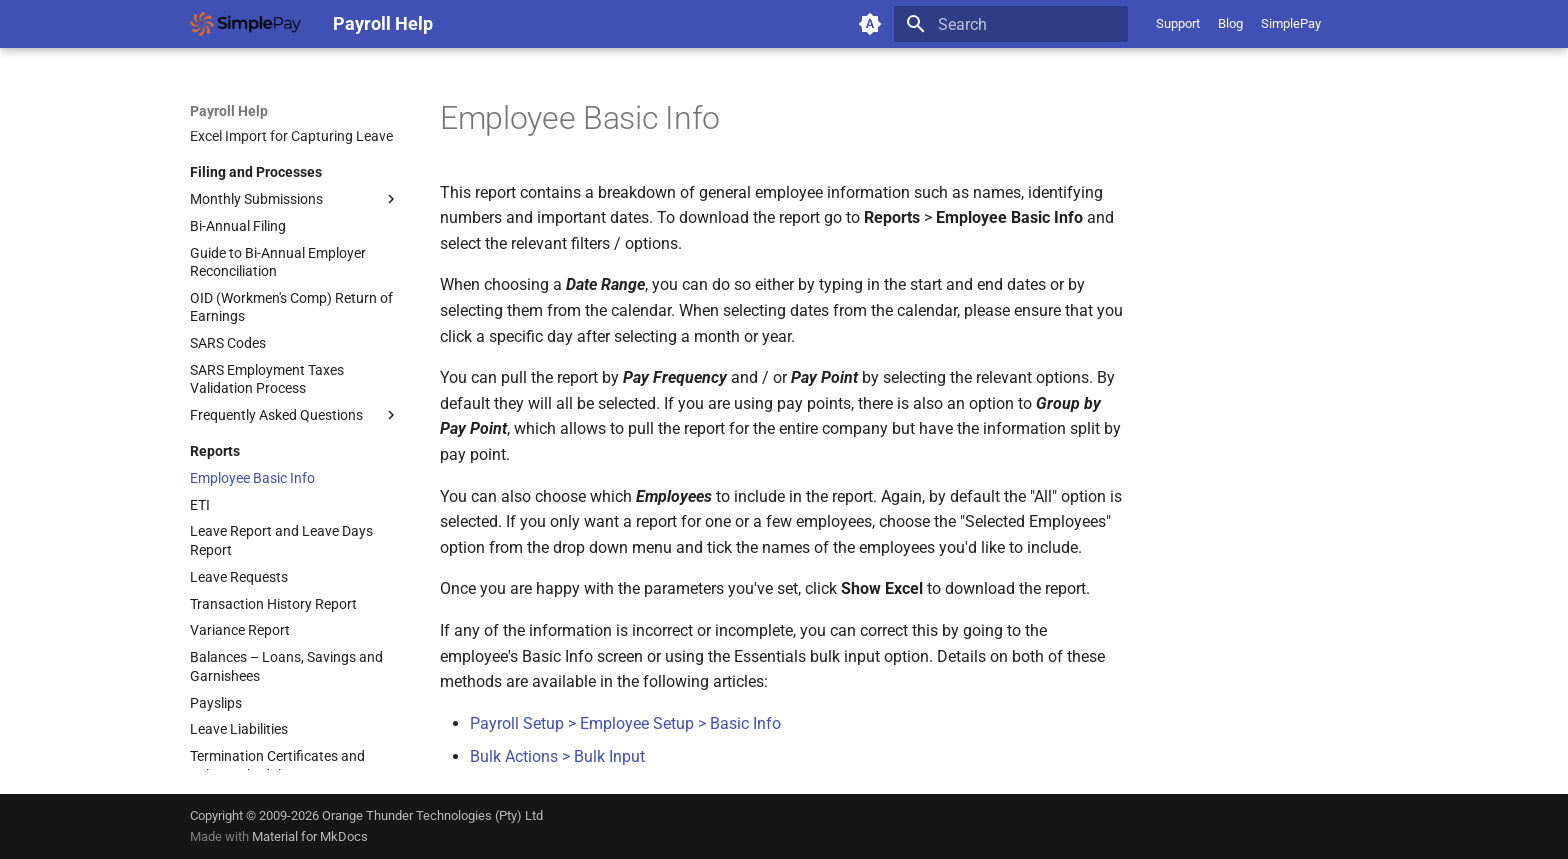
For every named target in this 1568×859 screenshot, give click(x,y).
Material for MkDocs (310, 836)
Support (1178, 23)
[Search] (1011, 24)
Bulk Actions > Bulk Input (557, 756)
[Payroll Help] (245, 24)
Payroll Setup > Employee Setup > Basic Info (625, 723)
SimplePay (1291, 23)
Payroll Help (229, 111)
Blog (1230, 23)
